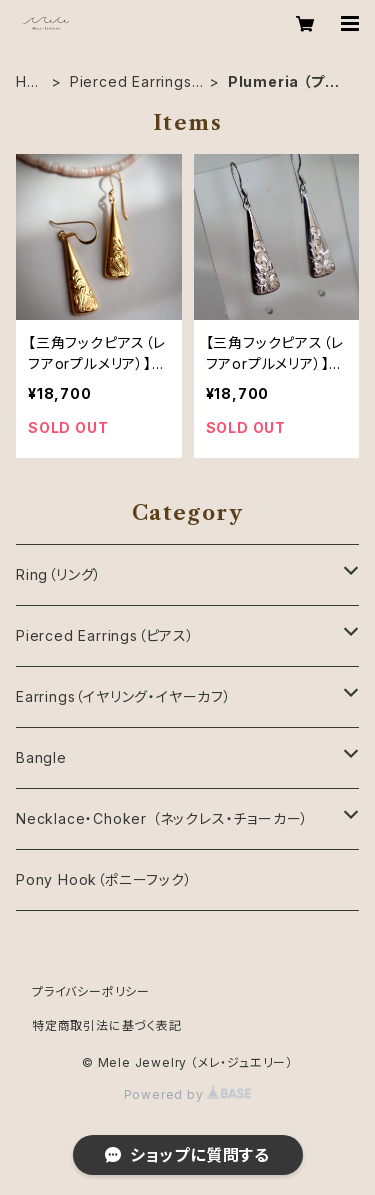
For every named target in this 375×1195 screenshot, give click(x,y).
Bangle (41, 757)
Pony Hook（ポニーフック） (104, 879)
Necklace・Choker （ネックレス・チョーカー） (162, 818)
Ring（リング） (59, 574)
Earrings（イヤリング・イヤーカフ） (124, 696)
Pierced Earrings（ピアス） (131, 82)
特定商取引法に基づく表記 (107, 1025)
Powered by (188, 1094)
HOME (27, 82)
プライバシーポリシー (91, 991)
